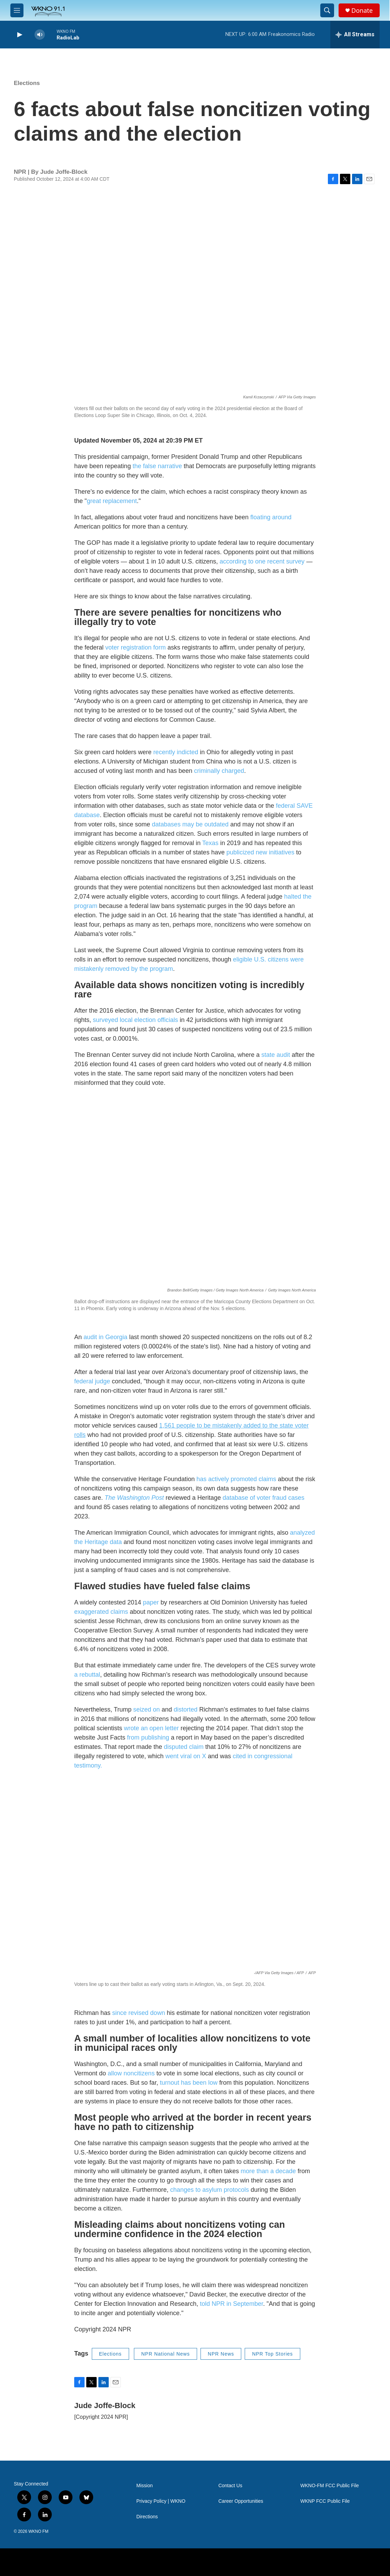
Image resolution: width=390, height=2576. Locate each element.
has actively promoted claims (236, 1479)
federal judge (92, 1381)
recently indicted (175, 752)
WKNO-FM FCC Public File (329, 2485)
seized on (146, 1709)
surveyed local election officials (135, 1019)
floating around (270, 517)
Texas (210, 843)
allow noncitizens (131, 2073)
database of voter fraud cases (263, 1497)
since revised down (138, 2012)
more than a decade (268, 2171)
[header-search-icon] (327, 10)
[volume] (40, 34)
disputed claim (184, 1746)
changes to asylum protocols (209, 2189)
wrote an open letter (151, 1728)
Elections (27, 83)
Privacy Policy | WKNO (160, 2501)
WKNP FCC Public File (325, 2501)
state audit (275, 1054)
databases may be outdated (190, 824)
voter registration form (135, 647)
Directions (147, 2516)
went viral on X (185, 1756)
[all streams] (355, 34)
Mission (144, 2485)
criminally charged (219, 770)
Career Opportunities (240, 2501)
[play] (19, 35)
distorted (185, 1709)
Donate (362, 10)
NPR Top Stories (272, 2354)
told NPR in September (231, 2303)
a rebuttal (87, 1674)
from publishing (148, 1737)
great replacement (112, 501)
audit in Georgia (105, 1337)
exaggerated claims (101, 1611)
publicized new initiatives (260, 852)
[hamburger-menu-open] (16, 10)
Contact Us (230, 2485)
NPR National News (165, 2354)
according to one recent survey (262, 561)
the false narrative (157, 466)
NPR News (221, 2354)
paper (151, 1602)
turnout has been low (188, 2082)
